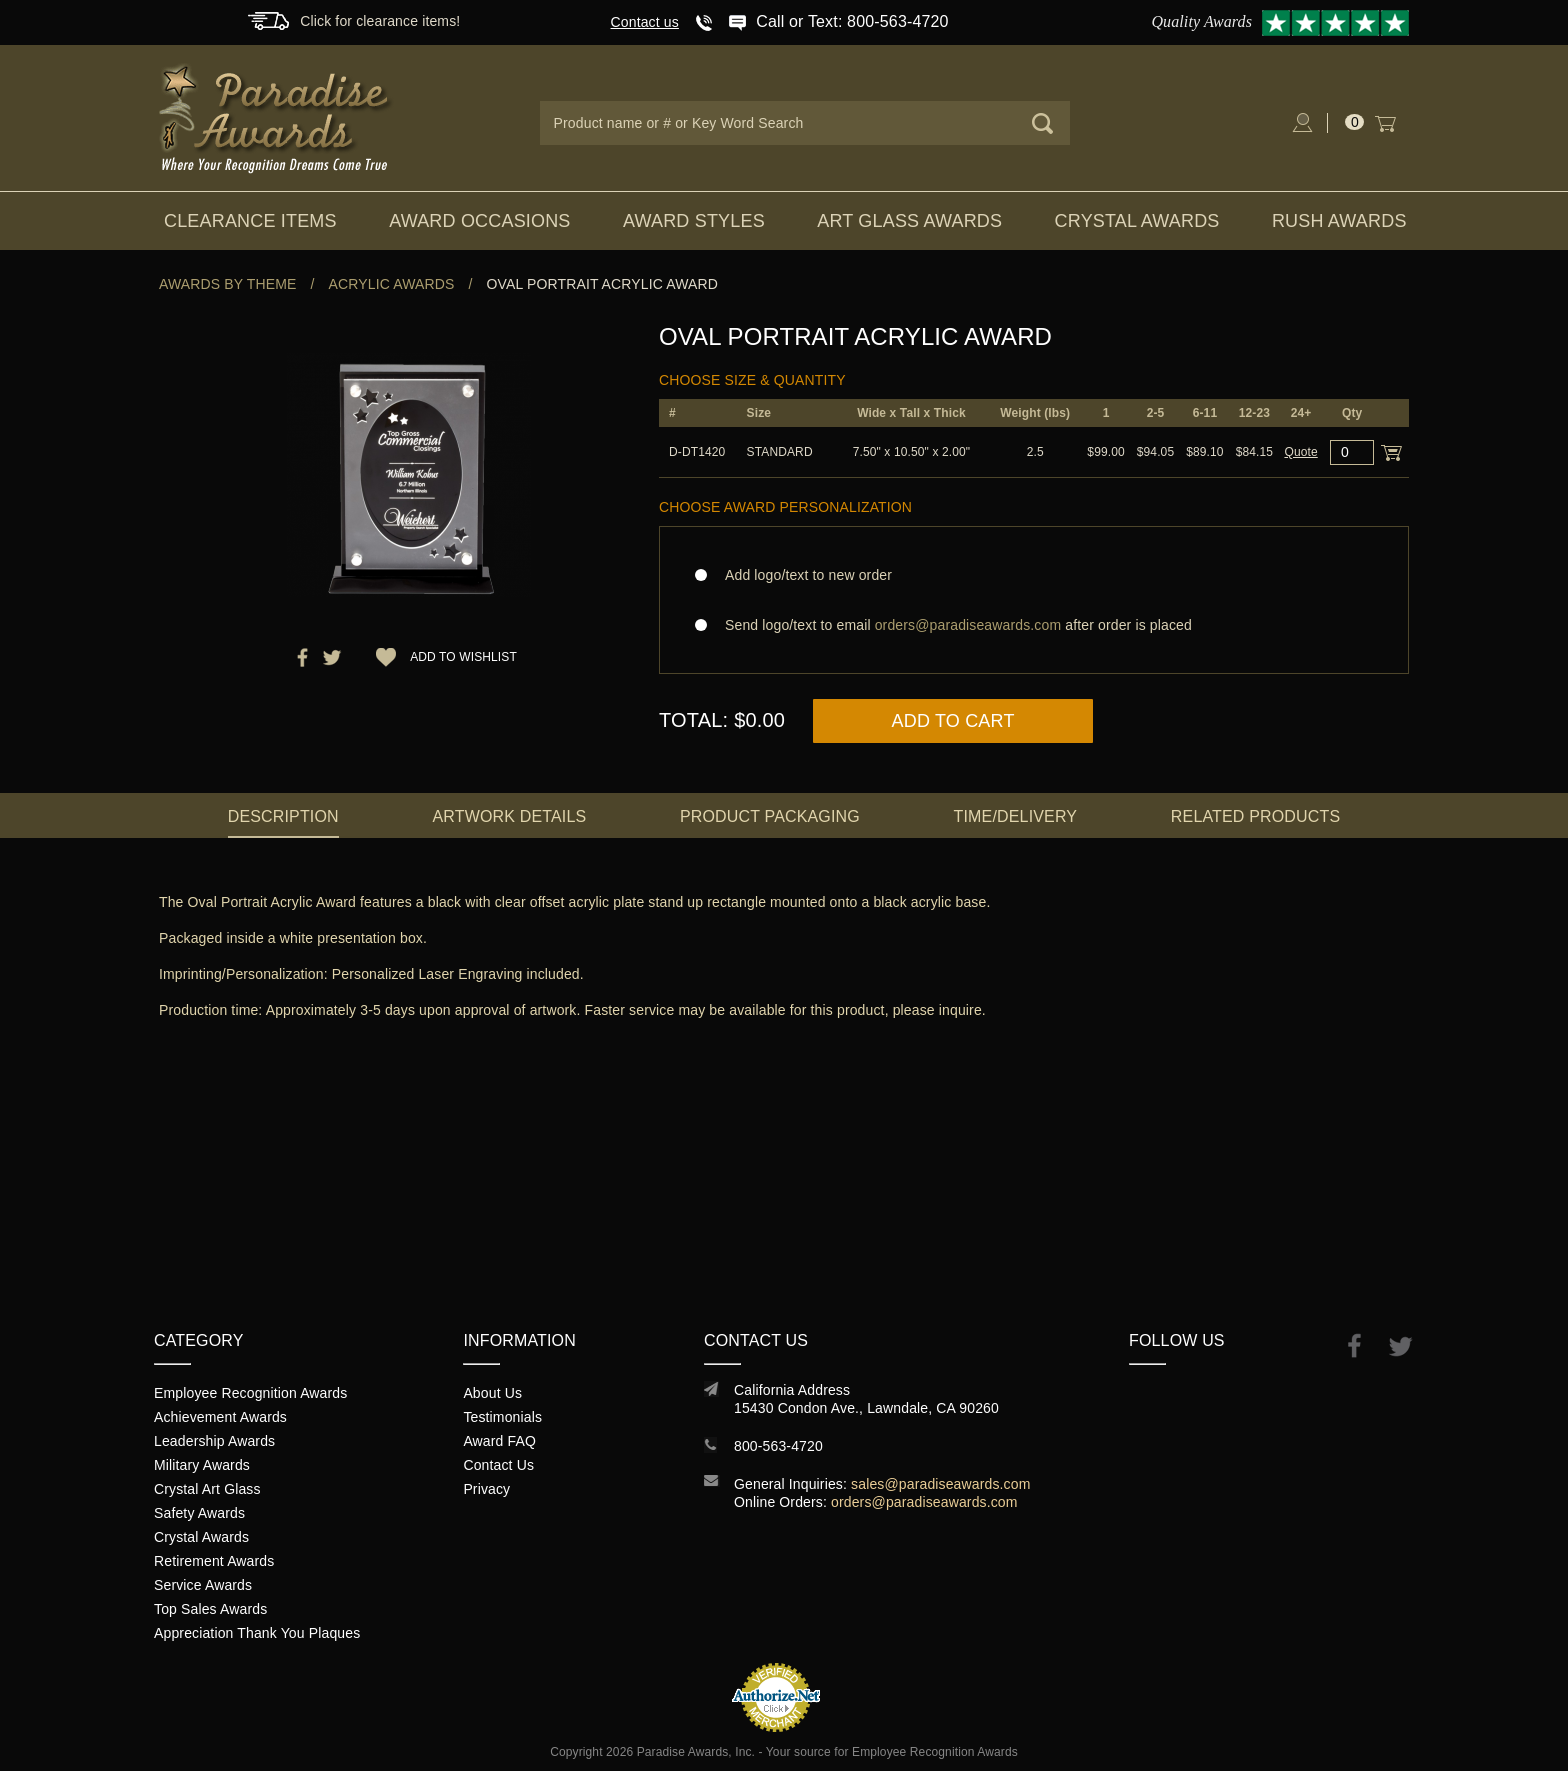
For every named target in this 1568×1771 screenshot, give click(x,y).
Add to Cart (953, 721)
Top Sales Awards (210, 1609)
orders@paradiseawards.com (924, 1502)
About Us (492, 1393)
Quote (1300, 452)
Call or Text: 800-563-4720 (852, 21)
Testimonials (502, 1417)
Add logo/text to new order (802, 575)
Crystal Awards (1137, 221)
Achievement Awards (220, 1417)
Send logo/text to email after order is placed (1034, 625)
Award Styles (694, 221)
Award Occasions (479, 221)
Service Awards (203, 1585)
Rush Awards (1339, 221)
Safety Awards (199, 1513)
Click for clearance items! (380, 21)
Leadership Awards (214, 1441)
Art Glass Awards (909, 221)
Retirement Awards (214, 1561)
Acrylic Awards (392, 284)
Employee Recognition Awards (250, 1393)
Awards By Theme (227, 284)
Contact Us (498, 1465)
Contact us (645, 22)
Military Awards (202, 1465)
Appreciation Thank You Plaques (257, 1633)
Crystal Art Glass (207, 1489)
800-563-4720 (778, 1446)
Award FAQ (499, 1441)
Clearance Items (250, 221)
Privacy (486, 1489)
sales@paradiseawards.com (940, 1484)
